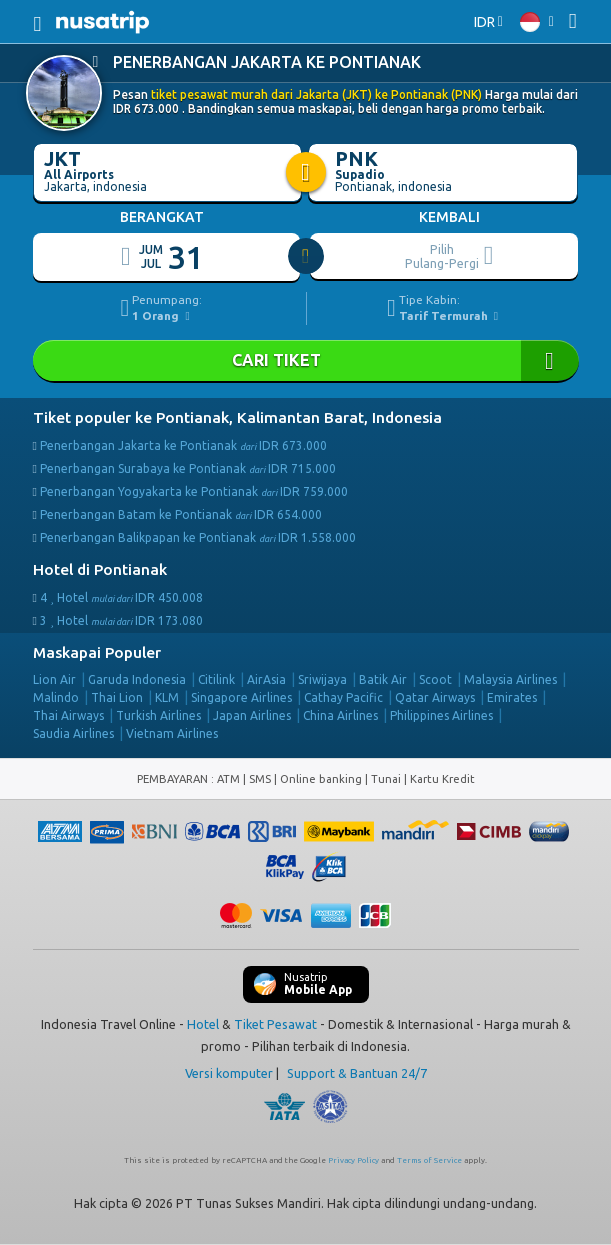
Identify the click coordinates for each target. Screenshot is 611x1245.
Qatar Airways (435, 697)
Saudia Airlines (73, 733)
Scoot (435, 679)
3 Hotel (121, 620)
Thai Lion (117, 697)
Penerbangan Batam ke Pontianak (181, 514)
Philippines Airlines (441, 715)
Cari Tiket (306, 360)
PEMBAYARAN (174, 779)
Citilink (216, 679)
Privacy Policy (353, 1160)
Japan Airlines (252, 715)
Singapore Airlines (241, 697)
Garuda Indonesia (137, 679)
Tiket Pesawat (275, 1024)
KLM (167, 697)
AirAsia (266, 679)
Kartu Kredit (442, 779)
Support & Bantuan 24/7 (357, 1073)
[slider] (307, 257)
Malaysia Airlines (510, 679)
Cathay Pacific (343, 697)
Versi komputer (229, 1073)
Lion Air (54, 679)
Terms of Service (429, 1160)
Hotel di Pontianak (100, 569)
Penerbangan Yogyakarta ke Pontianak (194, 491)
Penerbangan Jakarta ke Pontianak (183, 445)
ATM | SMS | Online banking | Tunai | (313, 779)
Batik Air (383, 679)
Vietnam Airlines (172, 733)
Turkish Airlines (158, 715)
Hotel (203, 1024)
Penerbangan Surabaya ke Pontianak (188, 468)
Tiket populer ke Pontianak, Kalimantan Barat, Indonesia (237, 417)
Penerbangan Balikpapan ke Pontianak (198, 537)
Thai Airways (68, 715)
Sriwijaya (322, 679)
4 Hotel (121, 597)
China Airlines (340, 715)
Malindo (56, 697)
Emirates (512, 697)
